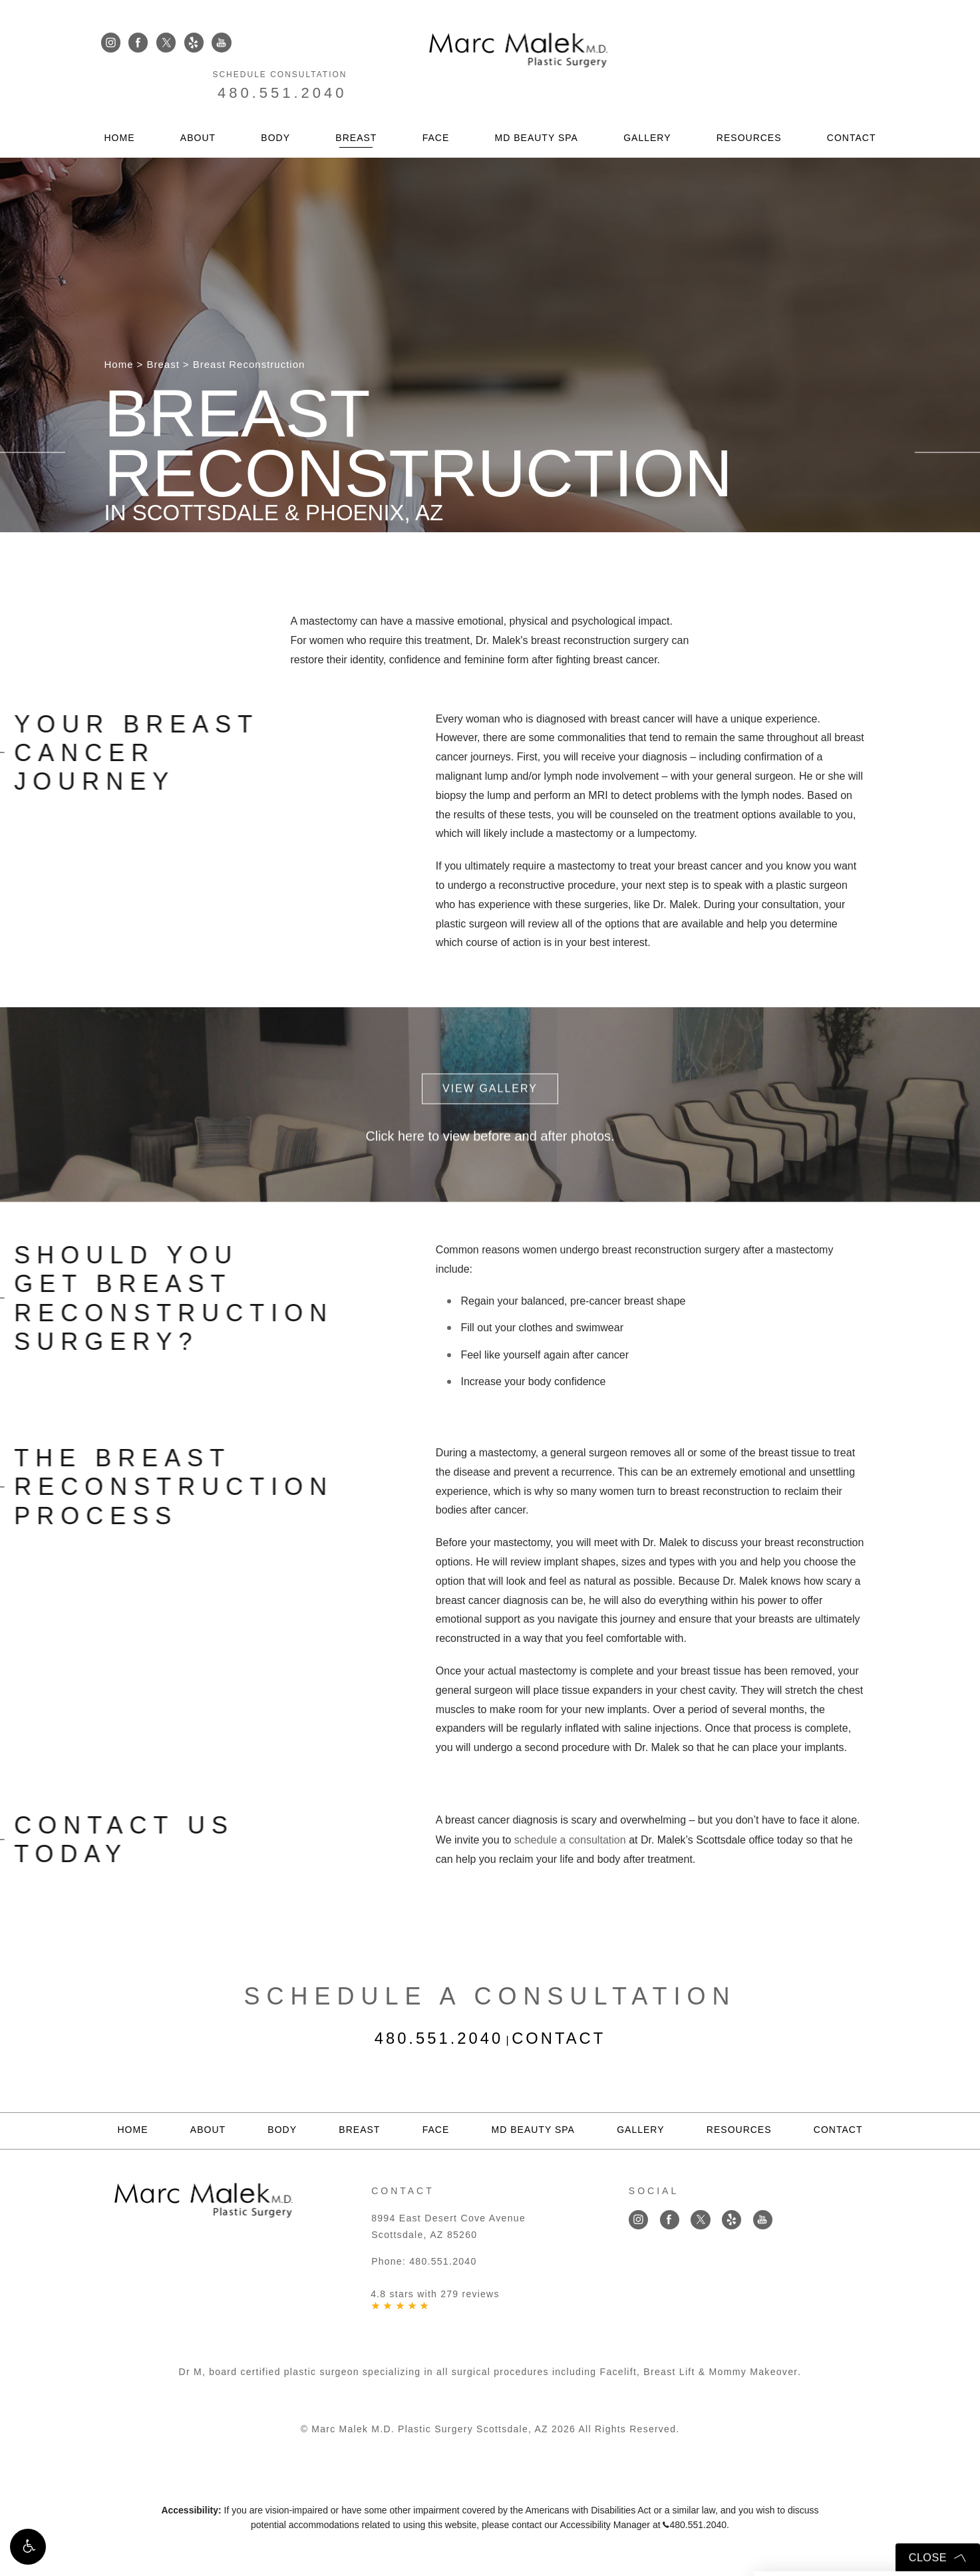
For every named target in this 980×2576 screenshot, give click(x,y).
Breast (356, 105)
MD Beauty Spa (536, 105)
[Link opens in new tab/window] (110, 43)
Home (119, 105)
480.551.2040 (815, 58)
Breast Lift (669, 2370)
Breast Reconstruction (249, 364)
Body (275, 105)
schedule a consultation (569, 1838)
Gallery (647, 105)
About (198, 105)
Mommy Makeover (753, 2370)
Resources (749, 105)
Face (436, 105)
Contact (851, 105)
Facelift (619, 2370)
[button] (28, 2548)
